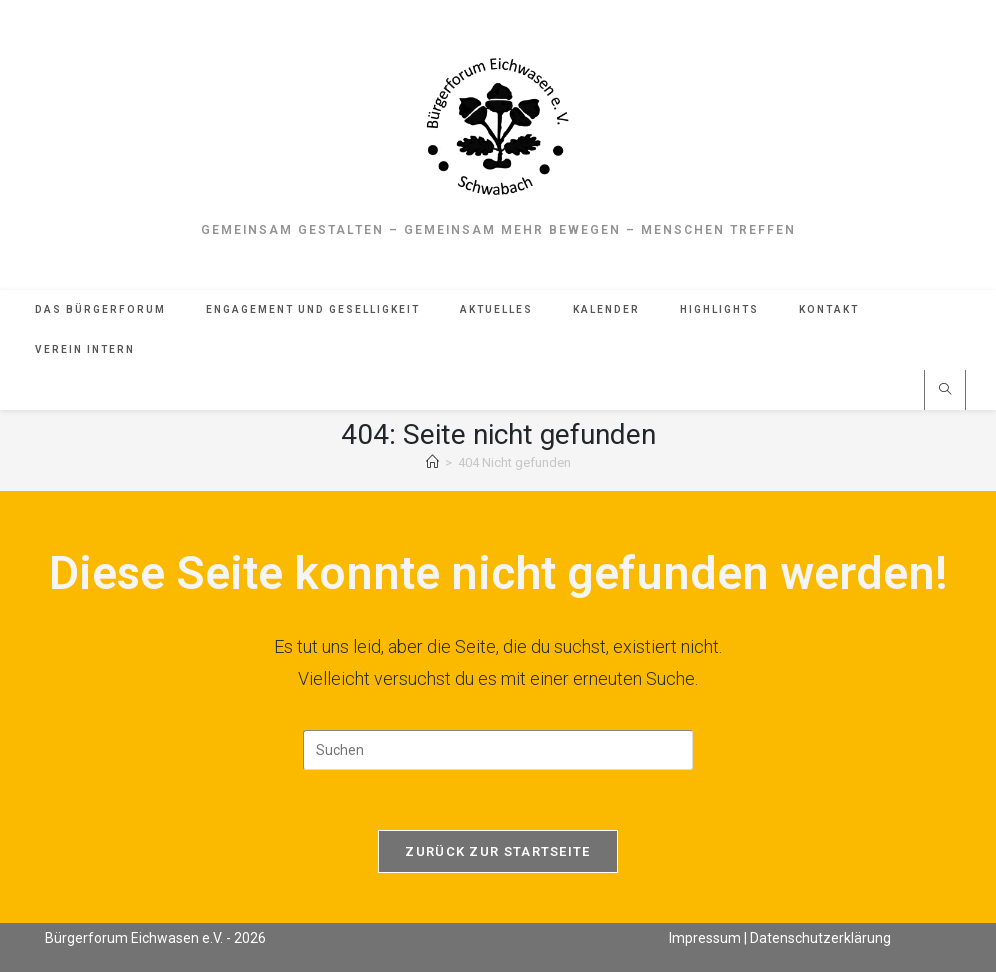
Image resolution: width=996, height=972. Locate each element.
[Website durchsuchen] (945, 391)
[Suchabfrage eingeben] (498, 750)
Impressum (705, 938)
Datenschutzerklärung (820, 938)
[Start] (432, 462)
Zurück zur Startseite (497, 851)
